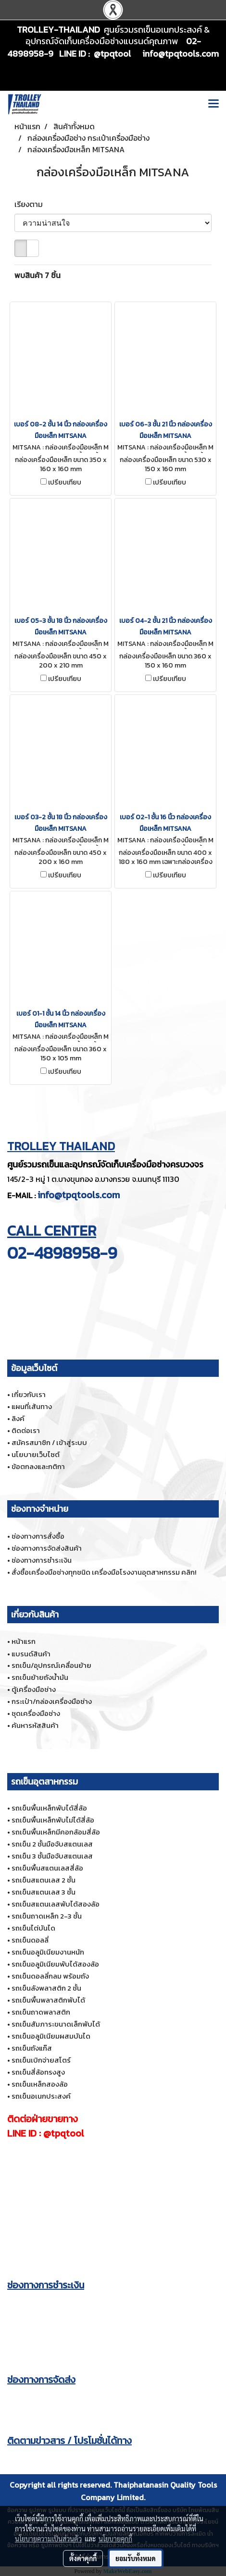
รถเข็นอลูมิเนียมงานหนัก (48, 1951)
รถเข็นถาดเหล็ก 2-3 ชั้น (47, 1915)
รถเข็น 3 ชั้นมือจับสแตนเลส (52, 1855)
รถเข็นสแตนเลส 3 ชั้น (43, 1891)
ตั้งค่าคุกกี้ (83, 2558)
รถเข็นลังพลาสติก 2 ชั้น (46, 1987)
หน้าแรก (24, 1641)
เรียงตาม (31, 204)
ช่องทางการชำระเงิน (42, 1560)
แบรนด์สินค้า (31, 1653)
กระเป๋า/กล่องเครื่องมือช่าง (52, 1701)
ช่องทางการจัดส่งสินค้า (47, 1548)
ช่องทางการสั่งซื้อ (38, 1536)
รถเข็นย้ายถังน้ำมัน (40, 1677)
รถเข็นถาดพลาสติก (41, 2011)
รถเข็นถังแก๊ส (32, 2048)
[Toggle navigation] (213, 104)
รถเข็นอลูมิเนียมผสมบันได (51, 2035)
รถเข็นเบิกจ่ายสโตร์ (41, 2060)
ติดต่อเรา (26, 1430)
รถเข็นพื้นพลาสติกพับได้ (48, 1999)
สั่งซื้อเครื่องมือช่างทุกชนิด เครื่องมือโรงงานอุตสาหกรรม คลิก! (104, 1572)
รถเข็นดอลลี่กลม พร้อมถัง (50, 1975)
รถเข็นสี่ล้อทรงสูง (38, 2072)
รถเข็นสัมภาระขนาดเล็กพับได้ (56, 2023)
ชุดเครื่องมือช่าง (36, 1713)
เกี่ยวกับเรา (29, 1394)
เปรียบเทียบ (64, 482)
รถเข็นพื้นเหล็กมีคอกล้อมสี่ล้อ (56, 1831)
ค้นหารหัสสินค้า (35, 1725)
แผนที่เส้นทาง (32, 1406)
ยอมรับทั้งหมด (135, 2558)
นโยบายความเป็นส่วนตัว (48, 2538)
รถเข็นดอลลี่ (30, 1939)
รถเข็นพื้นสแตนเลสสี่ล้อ (47, 1867)
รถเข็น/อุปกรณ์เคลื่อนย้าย (51, 1665)
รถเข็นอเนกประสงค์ (41, 2096)
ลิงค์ (18, 1418)
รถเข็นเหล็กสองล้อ (40, 2084)
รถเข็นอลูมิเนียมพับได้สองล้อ (55, 1963)
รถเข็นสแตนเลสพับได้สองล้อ (56, 1903)
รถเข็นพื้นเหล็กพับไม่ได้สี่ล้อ (53, 1819)
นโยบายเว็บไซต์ (36, 1454)
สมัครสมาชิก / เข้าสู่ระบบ (49, 1442)
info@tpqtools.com (79, 1195)
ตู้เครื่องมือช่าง (34, 1689)
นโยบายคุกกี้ (115, 2538)
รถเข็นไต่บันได (33, 1927)
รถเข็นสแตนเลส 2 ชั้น (43, 1879)
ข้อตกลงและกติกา (38, 1466)
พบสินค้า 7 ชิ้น (37, 275)
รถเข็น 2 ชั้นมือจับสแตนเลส (52, 1843)
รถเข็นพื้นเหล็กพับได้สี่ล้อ (49, 1807)
